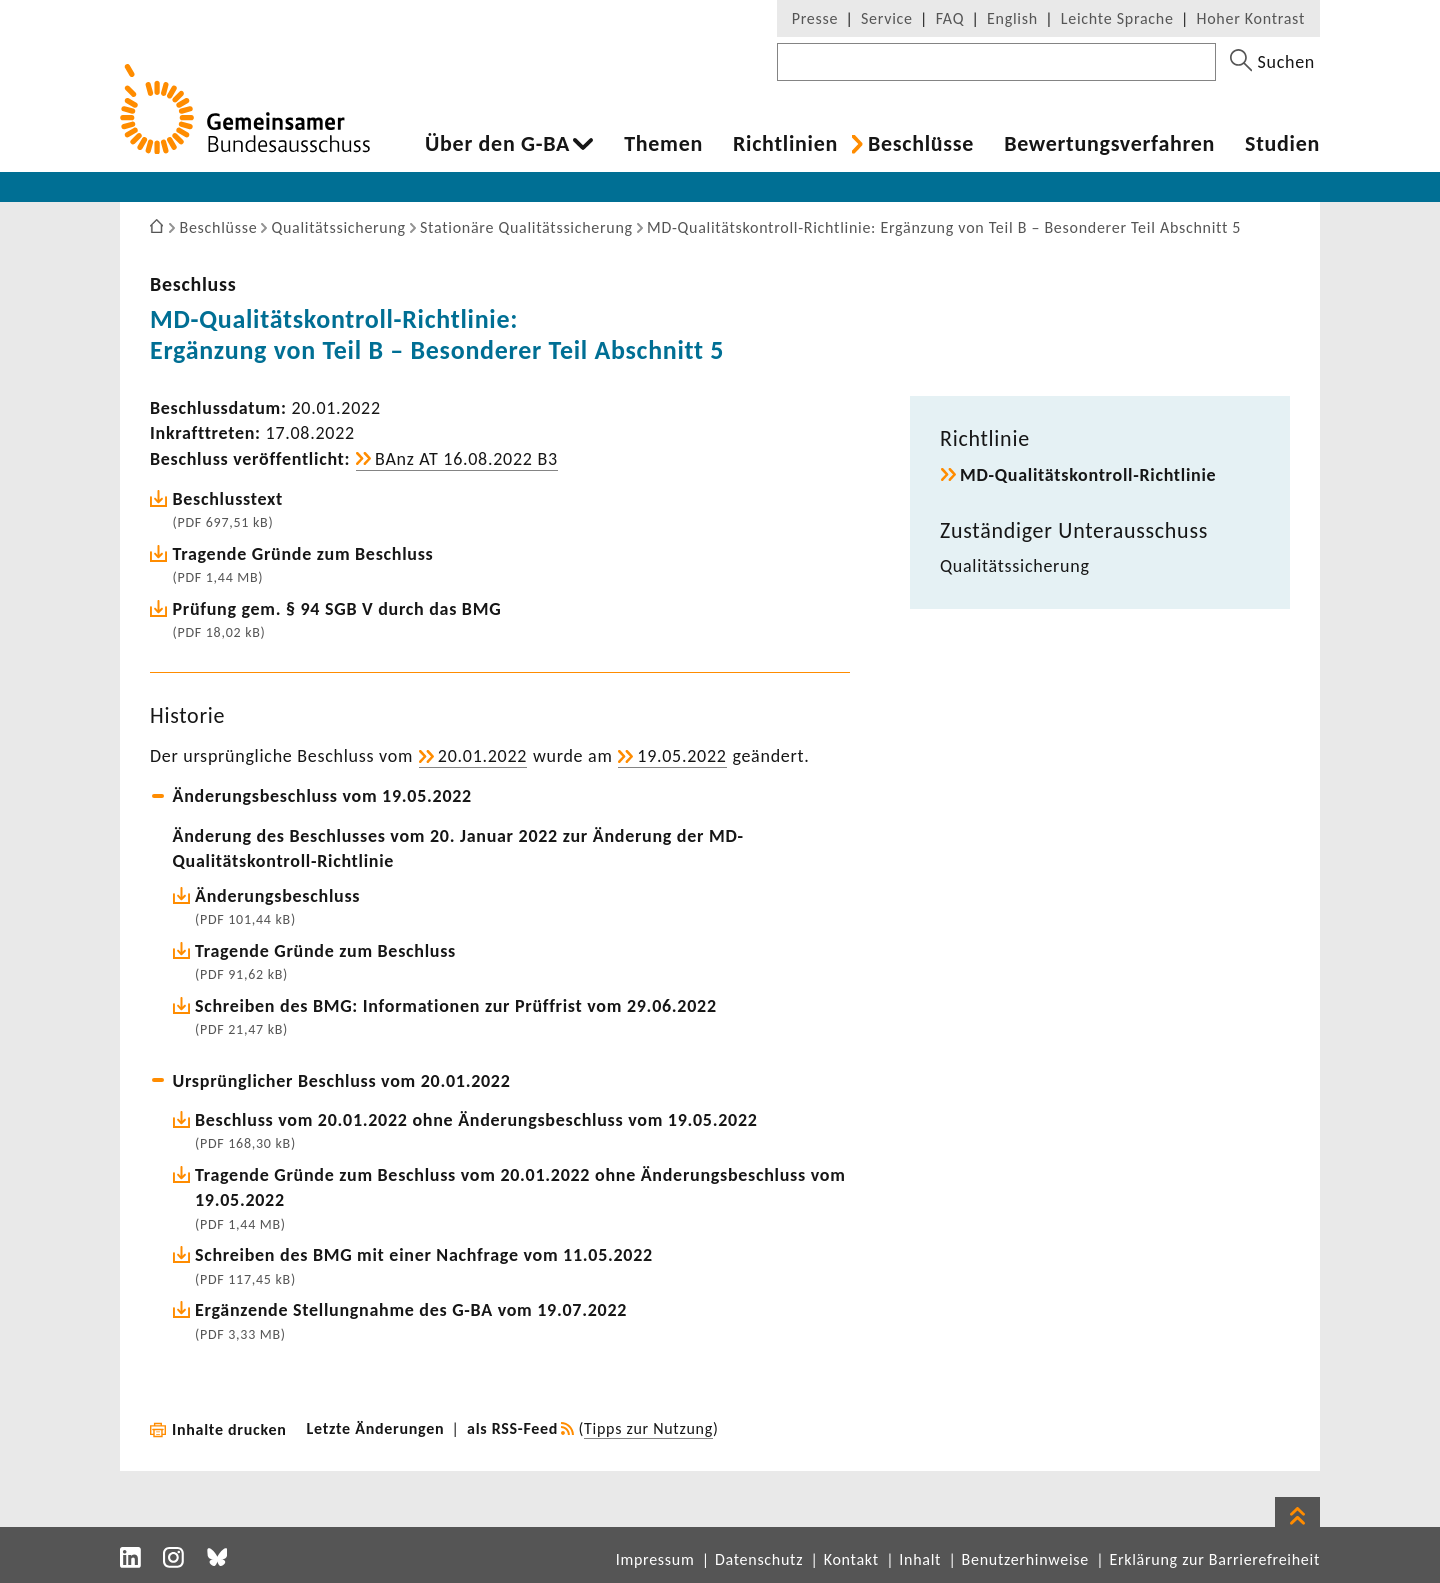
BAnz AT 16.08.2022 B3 (466, 459)
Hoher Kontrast (1251, 18)
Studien (1282, 144)
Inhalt (920, 1559)
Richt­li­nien (785, 144)
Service (887, 18)
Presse (815, 18)
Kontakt (851, 1559)
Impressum (655, 1559)
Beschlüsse (921, 144)
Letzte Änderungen (376, 1428)
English (1012, 18)
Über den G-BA (497, 144)
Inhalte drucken (229, 1429)
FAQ (950, 18)
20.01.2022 (482, 756)
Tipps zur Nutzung (648, 1428)
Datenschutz (759, 1559)
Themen (663, 144)
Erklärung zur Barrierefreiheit (1214, 1559)
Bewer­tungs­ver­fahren (1109, 144)
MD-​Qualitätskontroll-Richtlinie (1088, 475)
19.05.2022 (681, 756)
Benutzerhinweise (1025, 1559)
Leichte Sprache (1117, 18)
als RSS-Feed (512, 1428)
